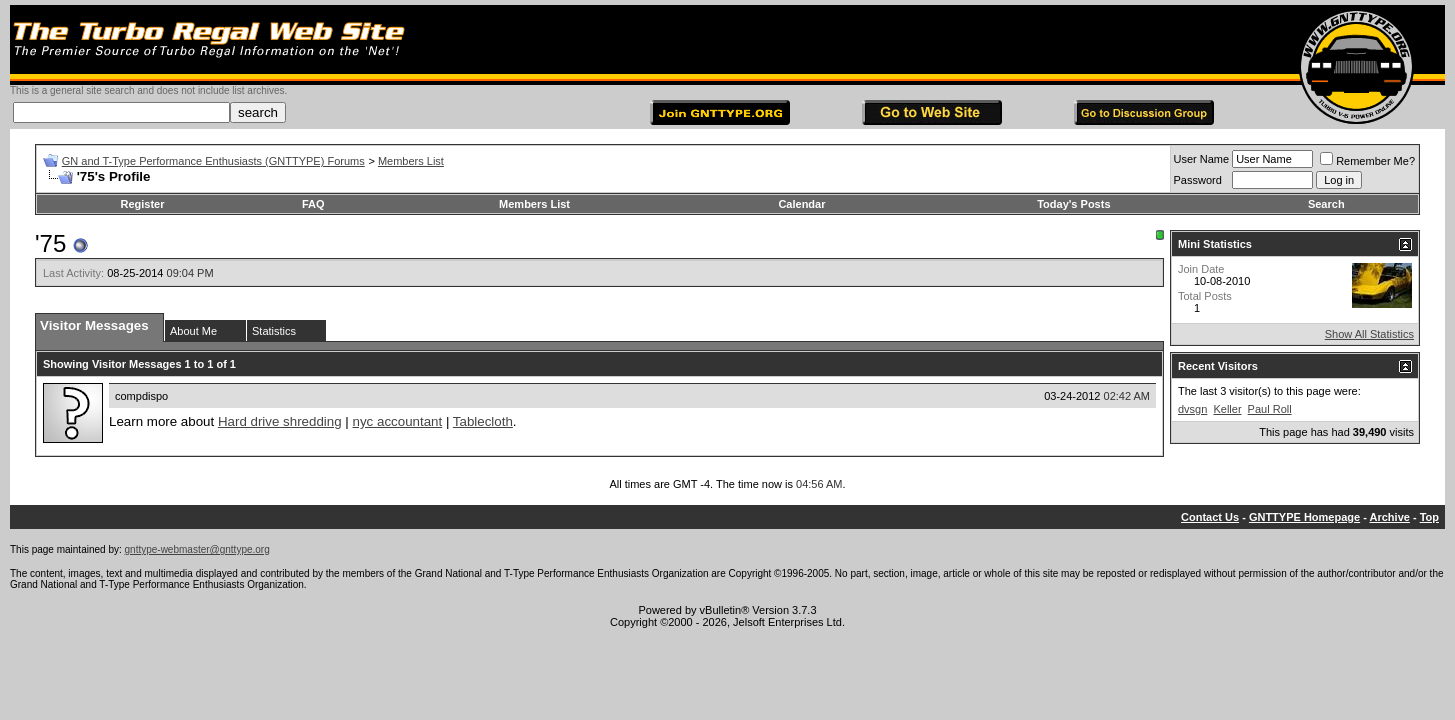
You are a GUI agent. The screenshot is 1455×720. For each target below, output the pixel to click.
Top (1429, 517)
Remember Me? (1367, 161)
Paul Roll (1270, 409)
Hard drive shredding (280, 421)
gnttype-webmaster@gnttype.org (197, 549)
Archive (1390, 517)
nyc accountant (398, 421)
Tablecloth (483, 421)
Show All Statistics (1369, 334)
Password (1198, 180)
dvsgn (1192, 409)
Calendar (801, 204)
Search (1326, 204)
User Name (1202, 159)
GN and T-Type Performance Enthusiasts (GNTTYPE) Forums (213, 161)
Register (142, 204)
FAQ (313, 204)
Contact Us (1210, 517)
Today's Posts (1073, 204)
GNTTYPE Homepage (1304, 517)
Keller (1227, 409)
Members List (411, 161)
